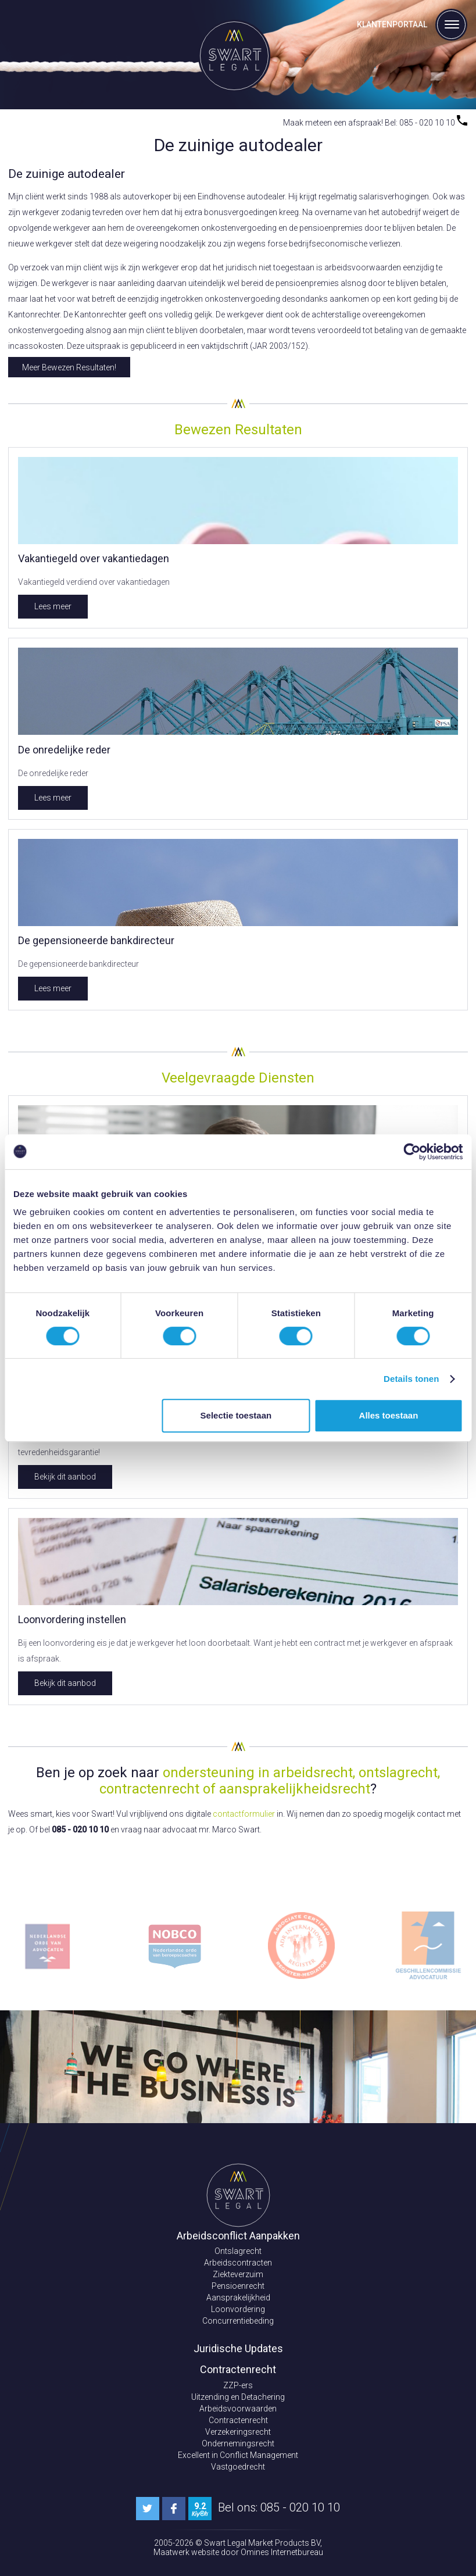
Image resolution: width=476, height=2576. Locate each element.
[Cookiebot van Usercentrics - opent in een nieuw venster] (412, 1151)
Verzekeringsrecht (238, 2431)
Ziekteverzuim (238, 2274)
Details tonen (411, 1379)
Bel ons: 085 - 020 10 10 (279, 2507)
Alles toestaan (388, 1415)
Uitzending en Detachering (238, 2397)
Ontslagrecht (238, 2251)
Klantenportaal (392, 24)
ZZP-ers (238, 2385)
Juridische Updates (238, 2348)
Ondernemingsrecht (238, 2443)
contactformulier (244, 1813)
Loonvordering (238, 2309)
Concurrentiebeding (238, 2320)
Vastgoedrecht (238, 2466)
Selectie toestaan (236, 1415)
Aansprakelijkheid (238, 2297)
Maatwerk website (187, 2552)
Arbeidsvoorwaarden (238, 2408)
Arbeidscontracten (238, 2262)
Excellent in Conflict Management (238, 2455)
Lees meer (52, 606)
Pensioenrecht (238, 2286)
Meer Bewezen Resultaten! (69, 366)
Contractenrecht (238, 2420)
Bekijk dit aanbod (65, 1476)
